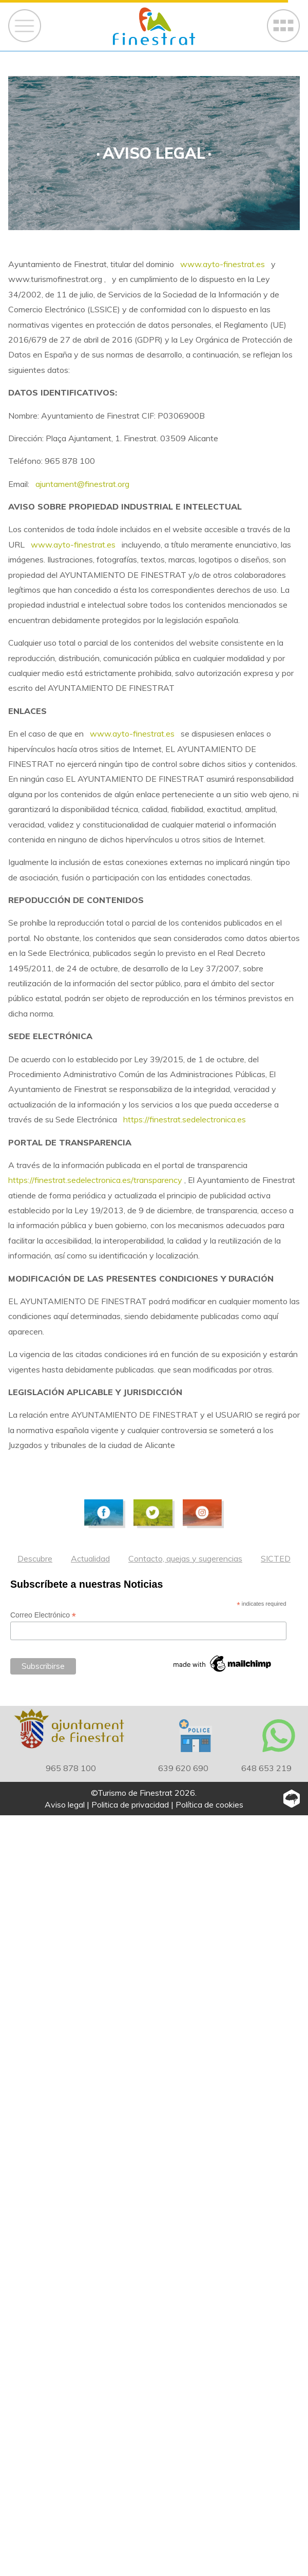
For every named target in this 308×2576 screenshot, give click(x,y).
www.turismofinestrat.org (56, 279)
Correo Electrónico (43, 1615)
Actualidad (90, 1558)
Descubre (34, 1558)
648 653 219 (266, 1768)
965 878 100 (71, 1768)
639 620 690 (183, 1768)
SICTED (276, 1558)
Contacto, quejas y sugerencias (185, 1558)
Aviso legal (65, 1804)
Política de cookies (209, 1804)
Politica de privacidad (130, 1804)
